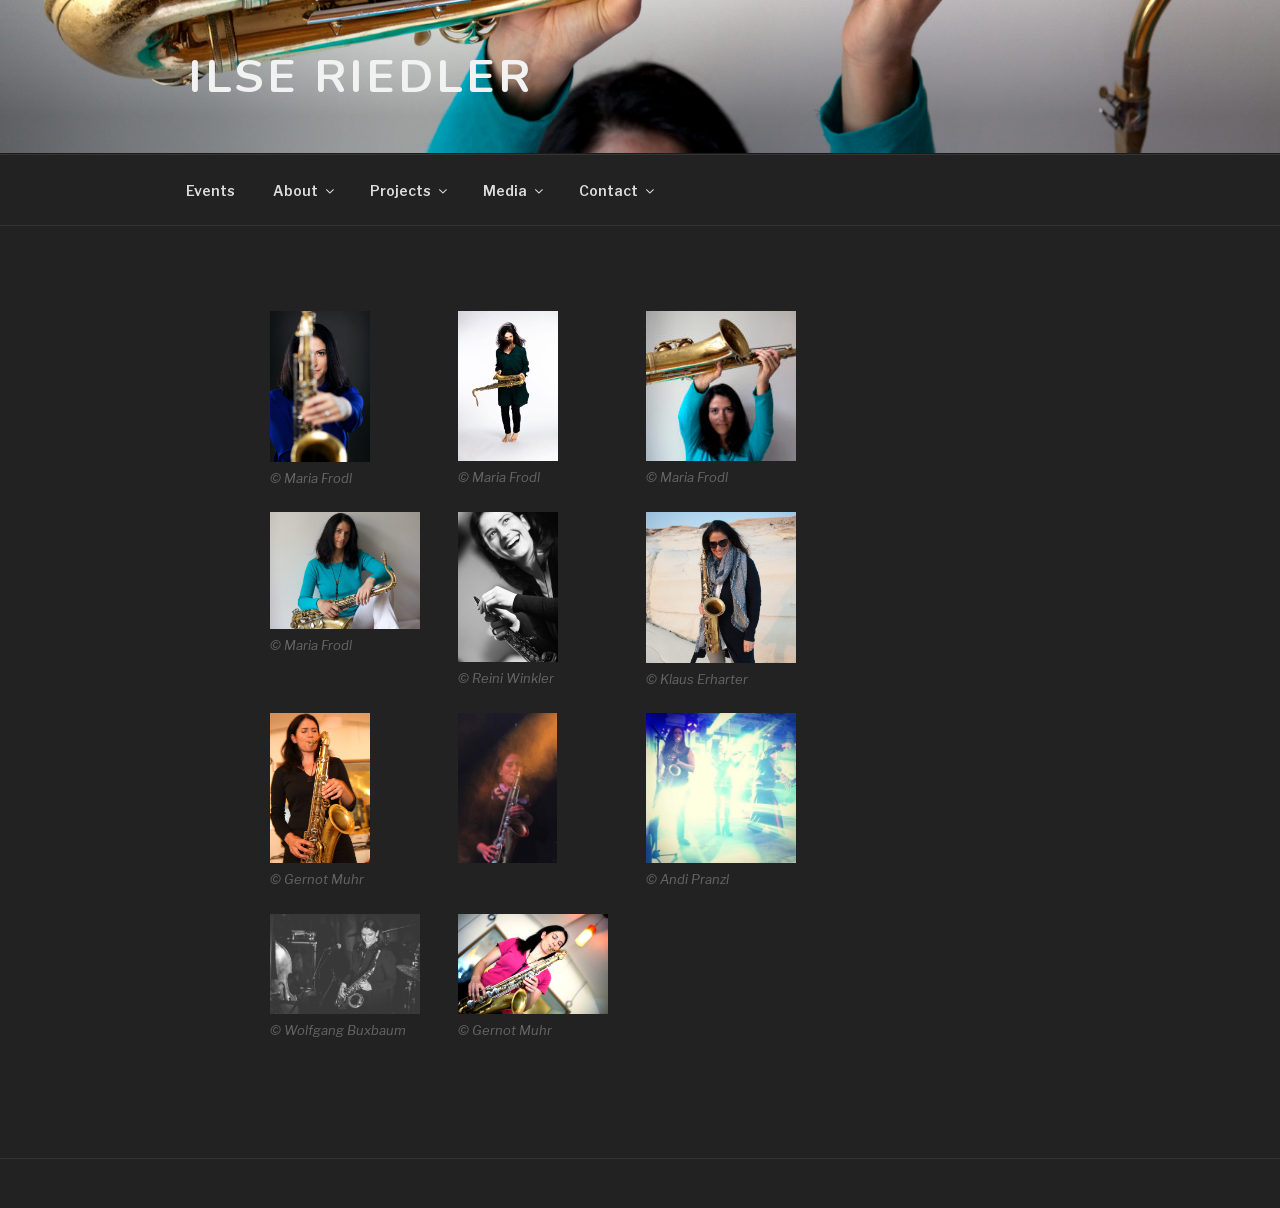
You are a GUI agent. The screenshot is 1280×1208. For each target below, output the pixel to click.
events (210, 190)
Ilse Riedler (360, 77)
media (514, 190)
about (305, 190)
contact (618, 190)
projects (410, 190)
